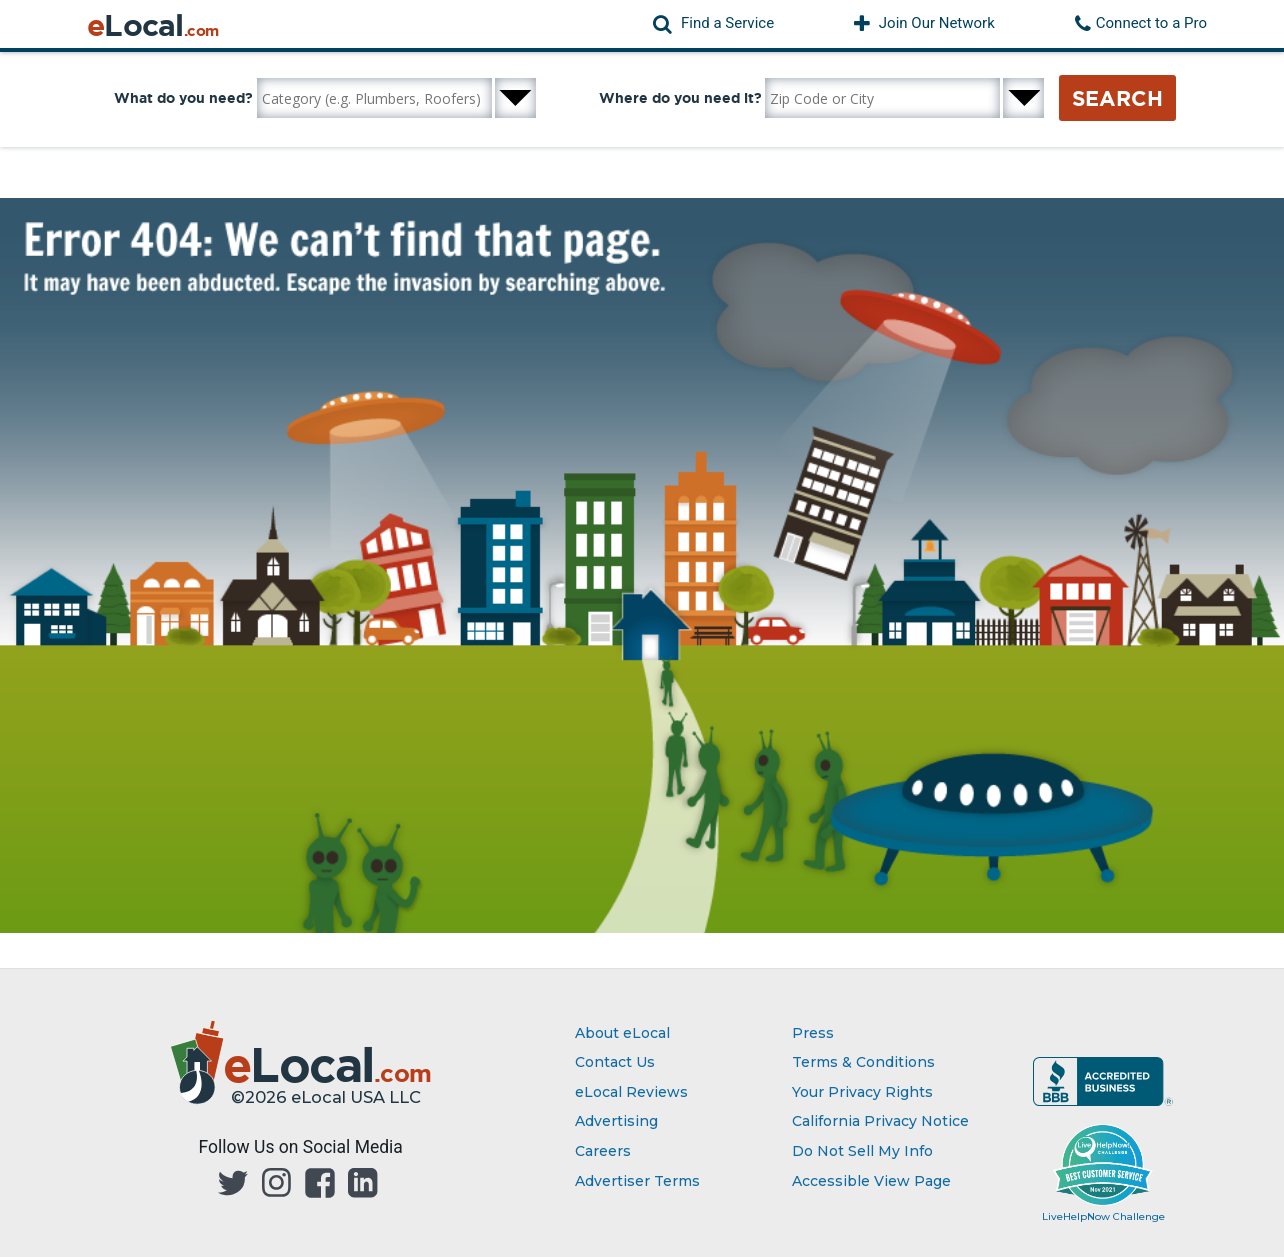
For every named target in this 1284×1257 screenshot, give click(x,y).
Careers (603, 1151)
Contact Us (615, 1062)
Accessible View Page (871, 1181)
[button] (713, 24)
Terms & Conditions (863, 1062)
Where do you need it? (680, 98)
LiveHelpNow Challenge (1103, 1216)
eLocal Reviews (631, 1092)
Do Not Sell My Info (862, 1151)
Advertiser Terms (637, 1181)
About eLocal (622, 1033)
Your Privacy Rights (862, 1092)
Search (1117, 98)
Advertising (616, 1121)
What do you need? (183, 98)
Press (813, 1033)
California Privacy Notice (880, 1121)
